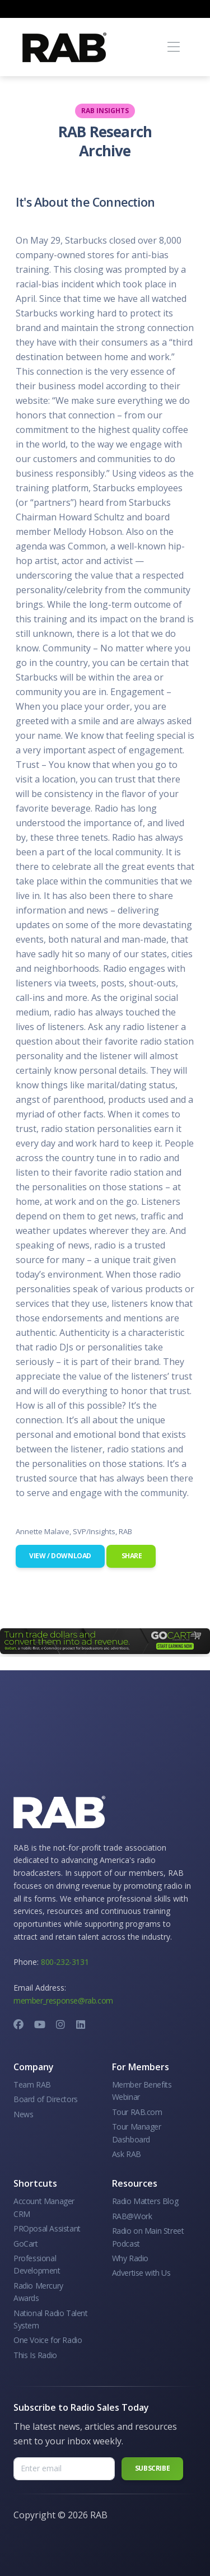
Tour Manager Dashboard (136, 2132)
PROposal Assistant (47, 2228)
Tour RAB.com (137, 2112)
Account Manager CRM (43, 2207)
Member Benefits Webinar (142, 2090)
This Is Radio (35, 2355)
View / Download (60, 1555)
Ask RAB (126, 2154)
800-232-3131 (64, 1962)
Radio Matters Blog (145, 2201)
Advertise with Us (141, 2272)
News (23, 2114)
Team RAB (32, 2084)
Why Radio (130, 2258)
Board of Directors (45, 2099)
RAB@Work (132, 2216)
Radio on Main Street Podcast (148, 2236)
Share (131, 1555)
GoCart (25, 2243)
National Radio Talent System (50, 2319)
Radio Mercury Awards (38, 2291)
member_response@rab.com (63, 2000)
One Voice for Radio (47, 2340)
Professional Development (36, 2264)
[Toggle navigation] (173, 47)
